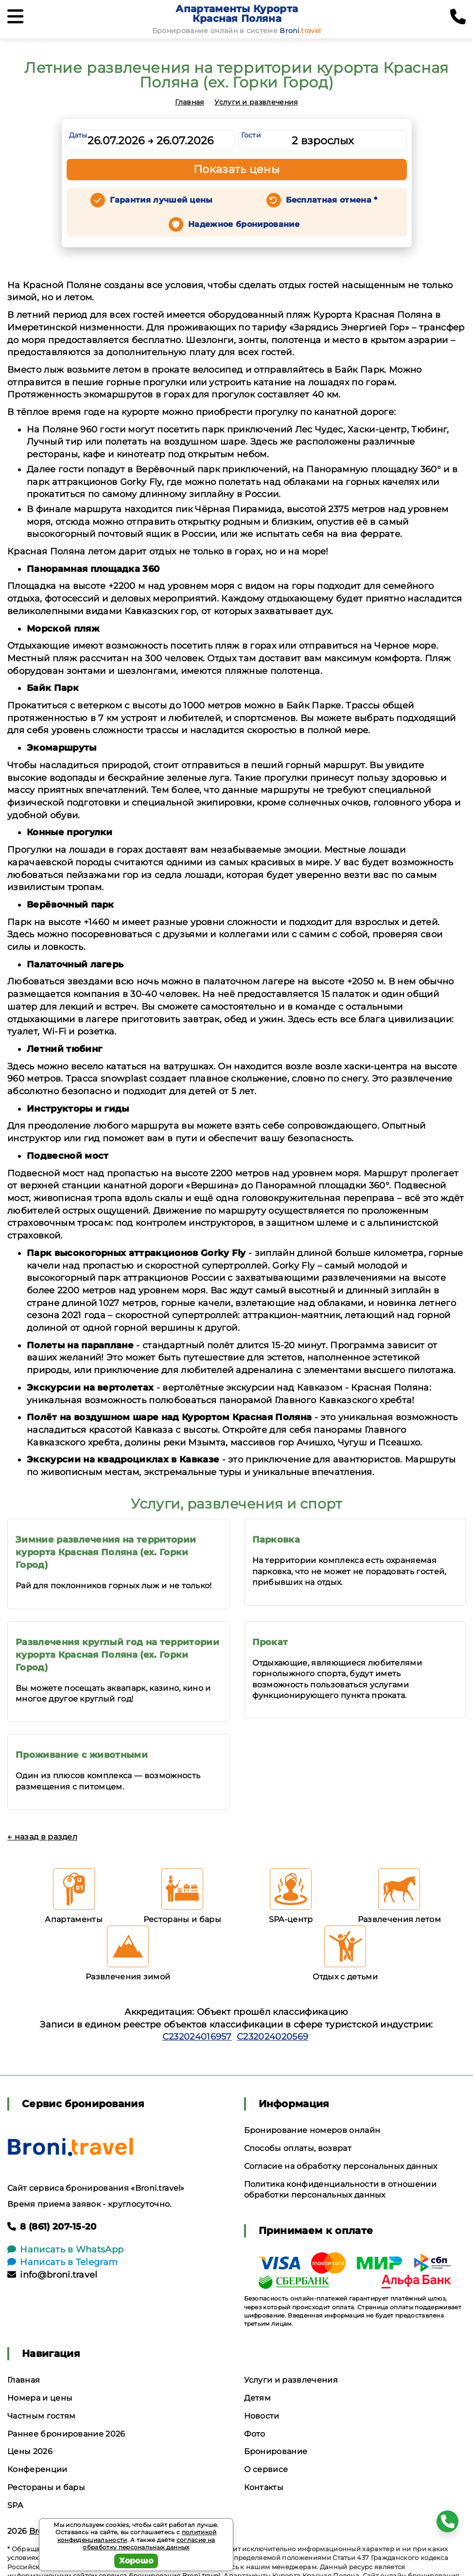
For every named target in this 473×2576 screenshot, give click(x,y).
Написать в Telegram (62, 2262)
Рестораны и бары (46, 2487)
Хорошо (136, 2560)
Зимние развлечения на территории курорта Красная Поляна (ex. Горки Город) (106, 1552)
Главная (189, 102)
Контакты (264, 2487)
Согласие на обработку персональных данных (341, 2166)
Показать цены (236, 169)
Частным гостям (41, 2416)
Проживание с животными (82, 1755)
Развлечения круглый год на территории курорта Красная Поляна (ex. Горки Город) (117, 1655)
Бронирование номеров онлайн (312, 2130)
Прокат (270, 1642)
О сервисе (266, 2469)
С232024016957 (197, 2036)
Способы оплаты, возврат (297, 2148)
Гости (251, 135)
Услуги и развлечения (256, 102)
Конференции (37, 2469)
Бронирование (276, 2451)
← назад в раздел (42, 1836)
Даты (78, 135)
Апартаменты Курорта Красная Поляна (236, 13)
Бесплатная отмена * (332, 200)
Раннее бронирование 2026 (66, 2434)
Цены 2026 (30, 2451)
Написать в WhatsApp (65, 2249)
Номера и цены (39, 2398)
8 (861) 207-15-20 (52, 2226)
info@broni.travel (52, 2274)
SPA (15, 2505)
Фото (254, 2434)
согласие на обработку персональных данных (149, 2543)
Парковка (276, 1539)
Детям (257, 2398)
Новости (262, 2416)
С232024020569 (272, 2036)
